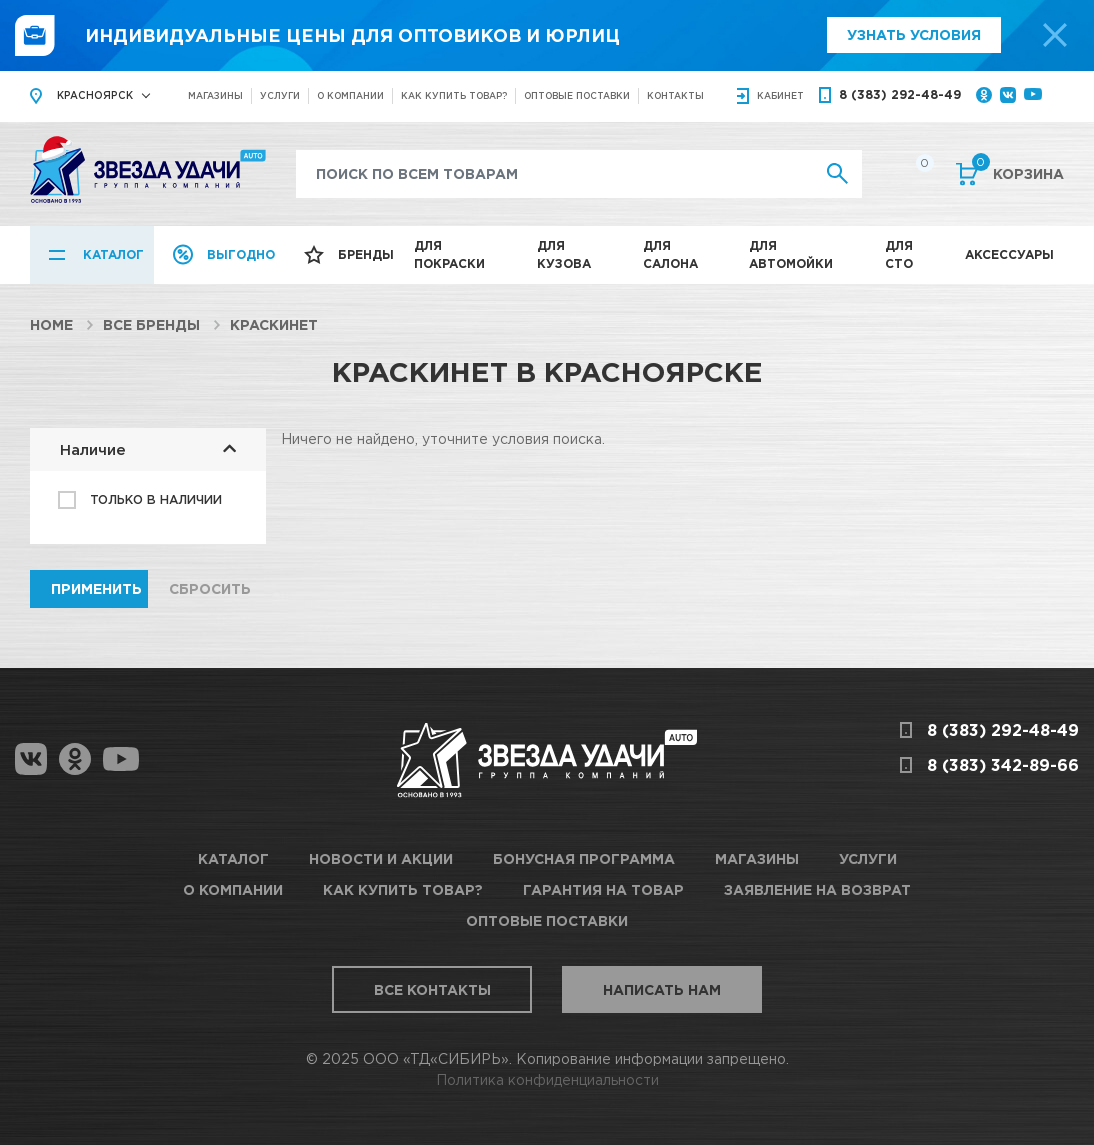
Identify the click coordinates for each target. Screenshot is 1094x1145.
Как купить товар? (454, 95)
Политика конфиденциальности (547, 1079)
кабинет (780, 95)
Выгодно (241, 254)
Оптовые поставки (577, 95)
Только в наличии (156, 499)
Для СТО (899, 254)
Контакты (675, 95)
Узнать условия (914, 34)
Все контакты (432, 989)
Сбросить (210, 588)
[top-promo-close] (1055, 35)
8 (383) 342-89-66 (1003, 765)
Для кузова (564, 254)
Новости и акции (381, 858)
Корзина (1018, 172)
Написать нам (662, 989)
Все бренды (151, 324)
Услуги (280, 95)
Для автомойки (791, 254)
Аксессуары (1009, 254)
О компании (350, 95)
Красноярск (95, 95)
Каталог (113, 254)
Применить (96, 588)
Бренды (366, 254)
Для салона (670, 254)
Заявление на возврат (817, 889)
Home (51, 324)
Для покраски (449, 254)
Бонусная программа (584, 858)
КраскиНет (274, 324)
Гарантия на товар (603, 889)
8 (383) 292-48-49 (900, 94)
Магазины (215, 95)
